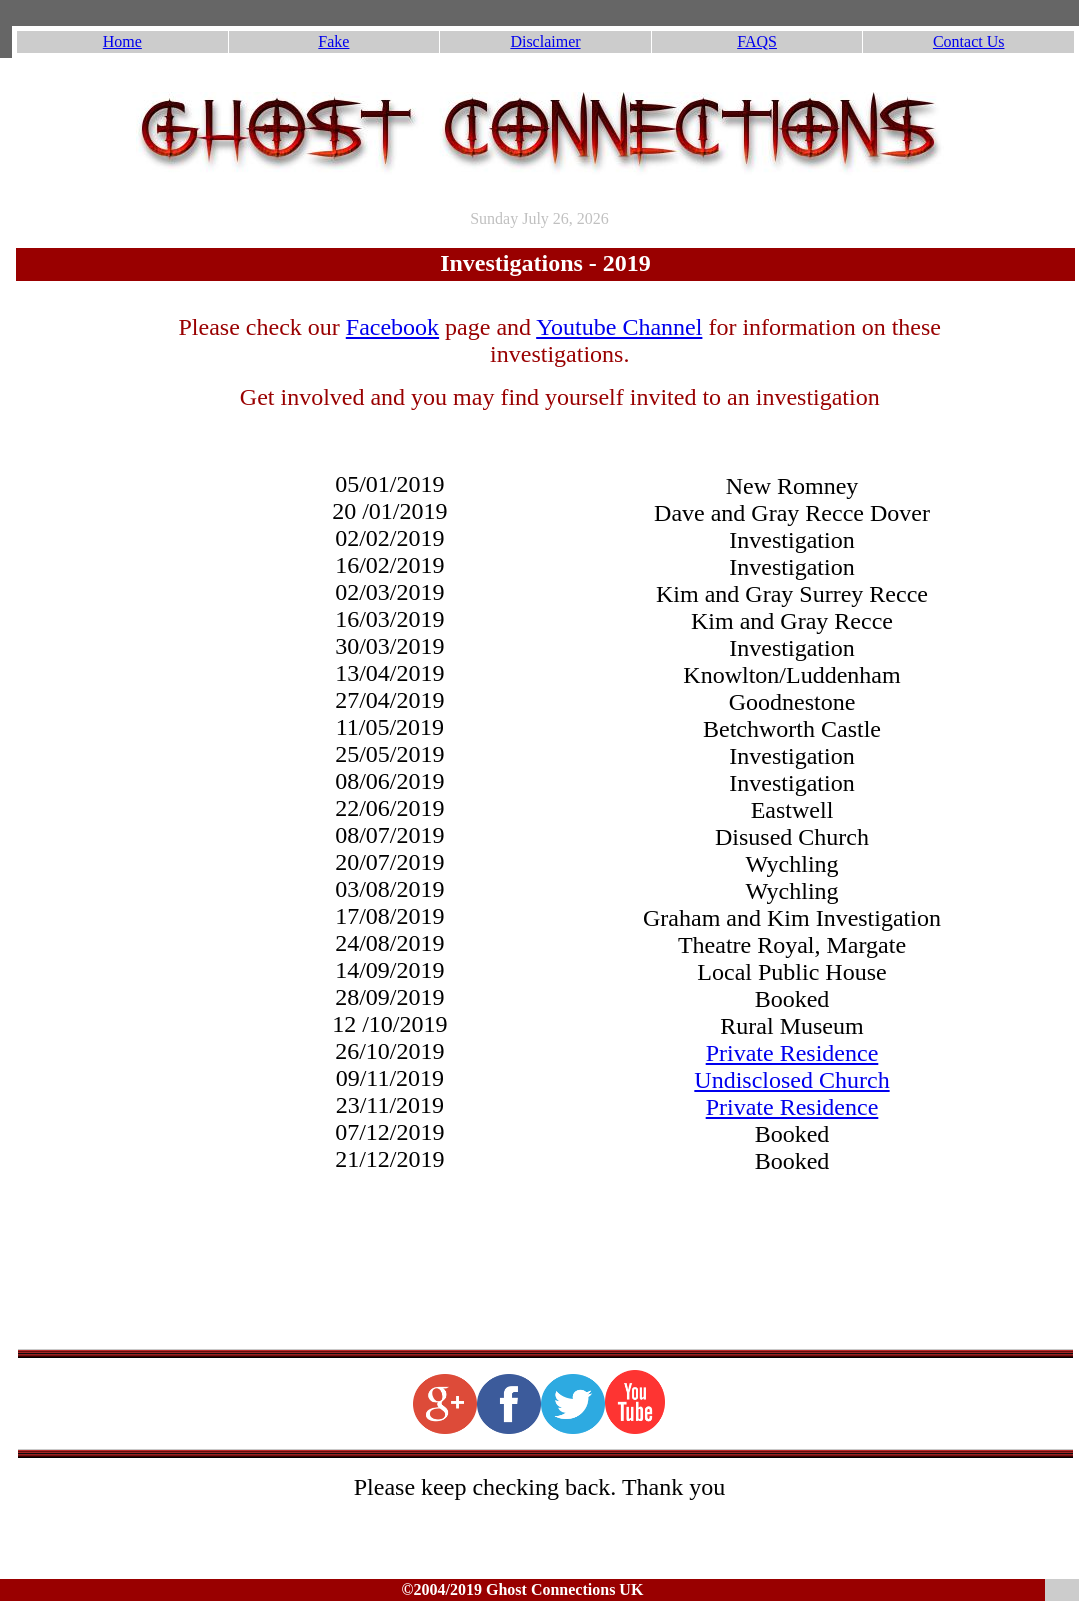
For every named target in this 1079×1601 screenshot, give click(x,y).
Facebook (392, 327)
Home (122, 41)
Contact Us (969, 41)
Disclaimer (545, 41)
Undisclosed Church (791, 1080)
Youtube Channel (619, 327)
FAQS (757, 41)
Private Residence (792, 1053)
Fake (333, 41)
